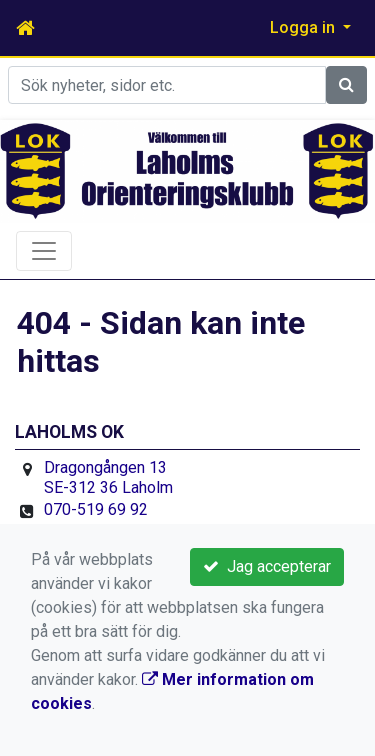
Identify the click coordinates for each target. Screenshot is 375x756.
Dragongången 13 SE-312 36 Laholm (108, 477)
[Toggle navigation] (44, 251)
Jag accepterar (267, 566)
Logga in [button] (304, 27)
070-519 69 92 (96, 509)
